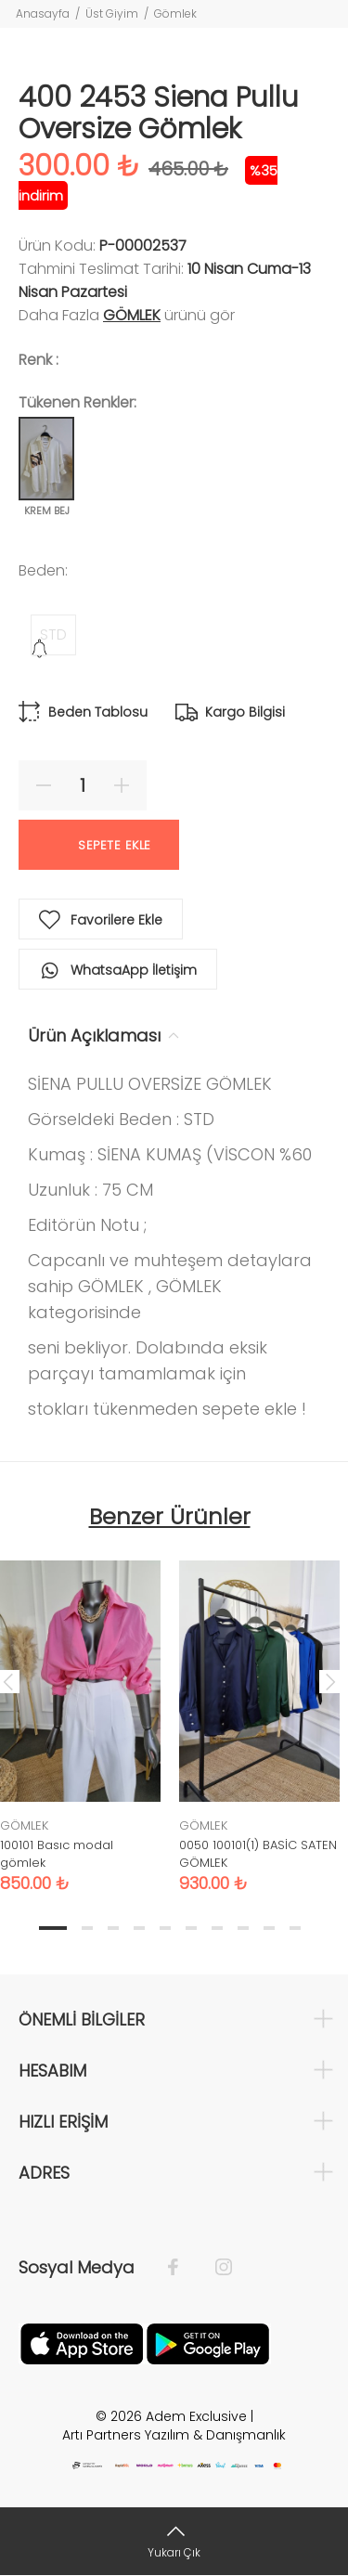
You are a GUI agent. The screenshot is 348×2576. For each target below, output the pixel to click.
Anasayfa (43, 13)
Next (330, 1681)
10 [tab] (295, 1928)
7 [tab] (217, 1928)
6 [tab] (191, 1928)
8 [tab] (243, 1928)
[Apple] (82, 2342)
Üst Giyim (111, 13)
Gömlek (175, 13)
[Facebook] (182, 2268)
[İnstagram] (214, 2268)
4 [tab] (139, 1928)
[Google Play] (208, 2342)
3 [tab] (113, 1928)
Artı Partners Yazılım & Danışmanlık (174, 2435)
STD (53, 634)
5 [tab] (165, 1928)
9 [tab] (269, 1928)
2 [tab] (87, 1928)
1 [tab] (53, 1928)
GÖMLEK (132, 315)
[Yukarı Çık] (174, 2541)
